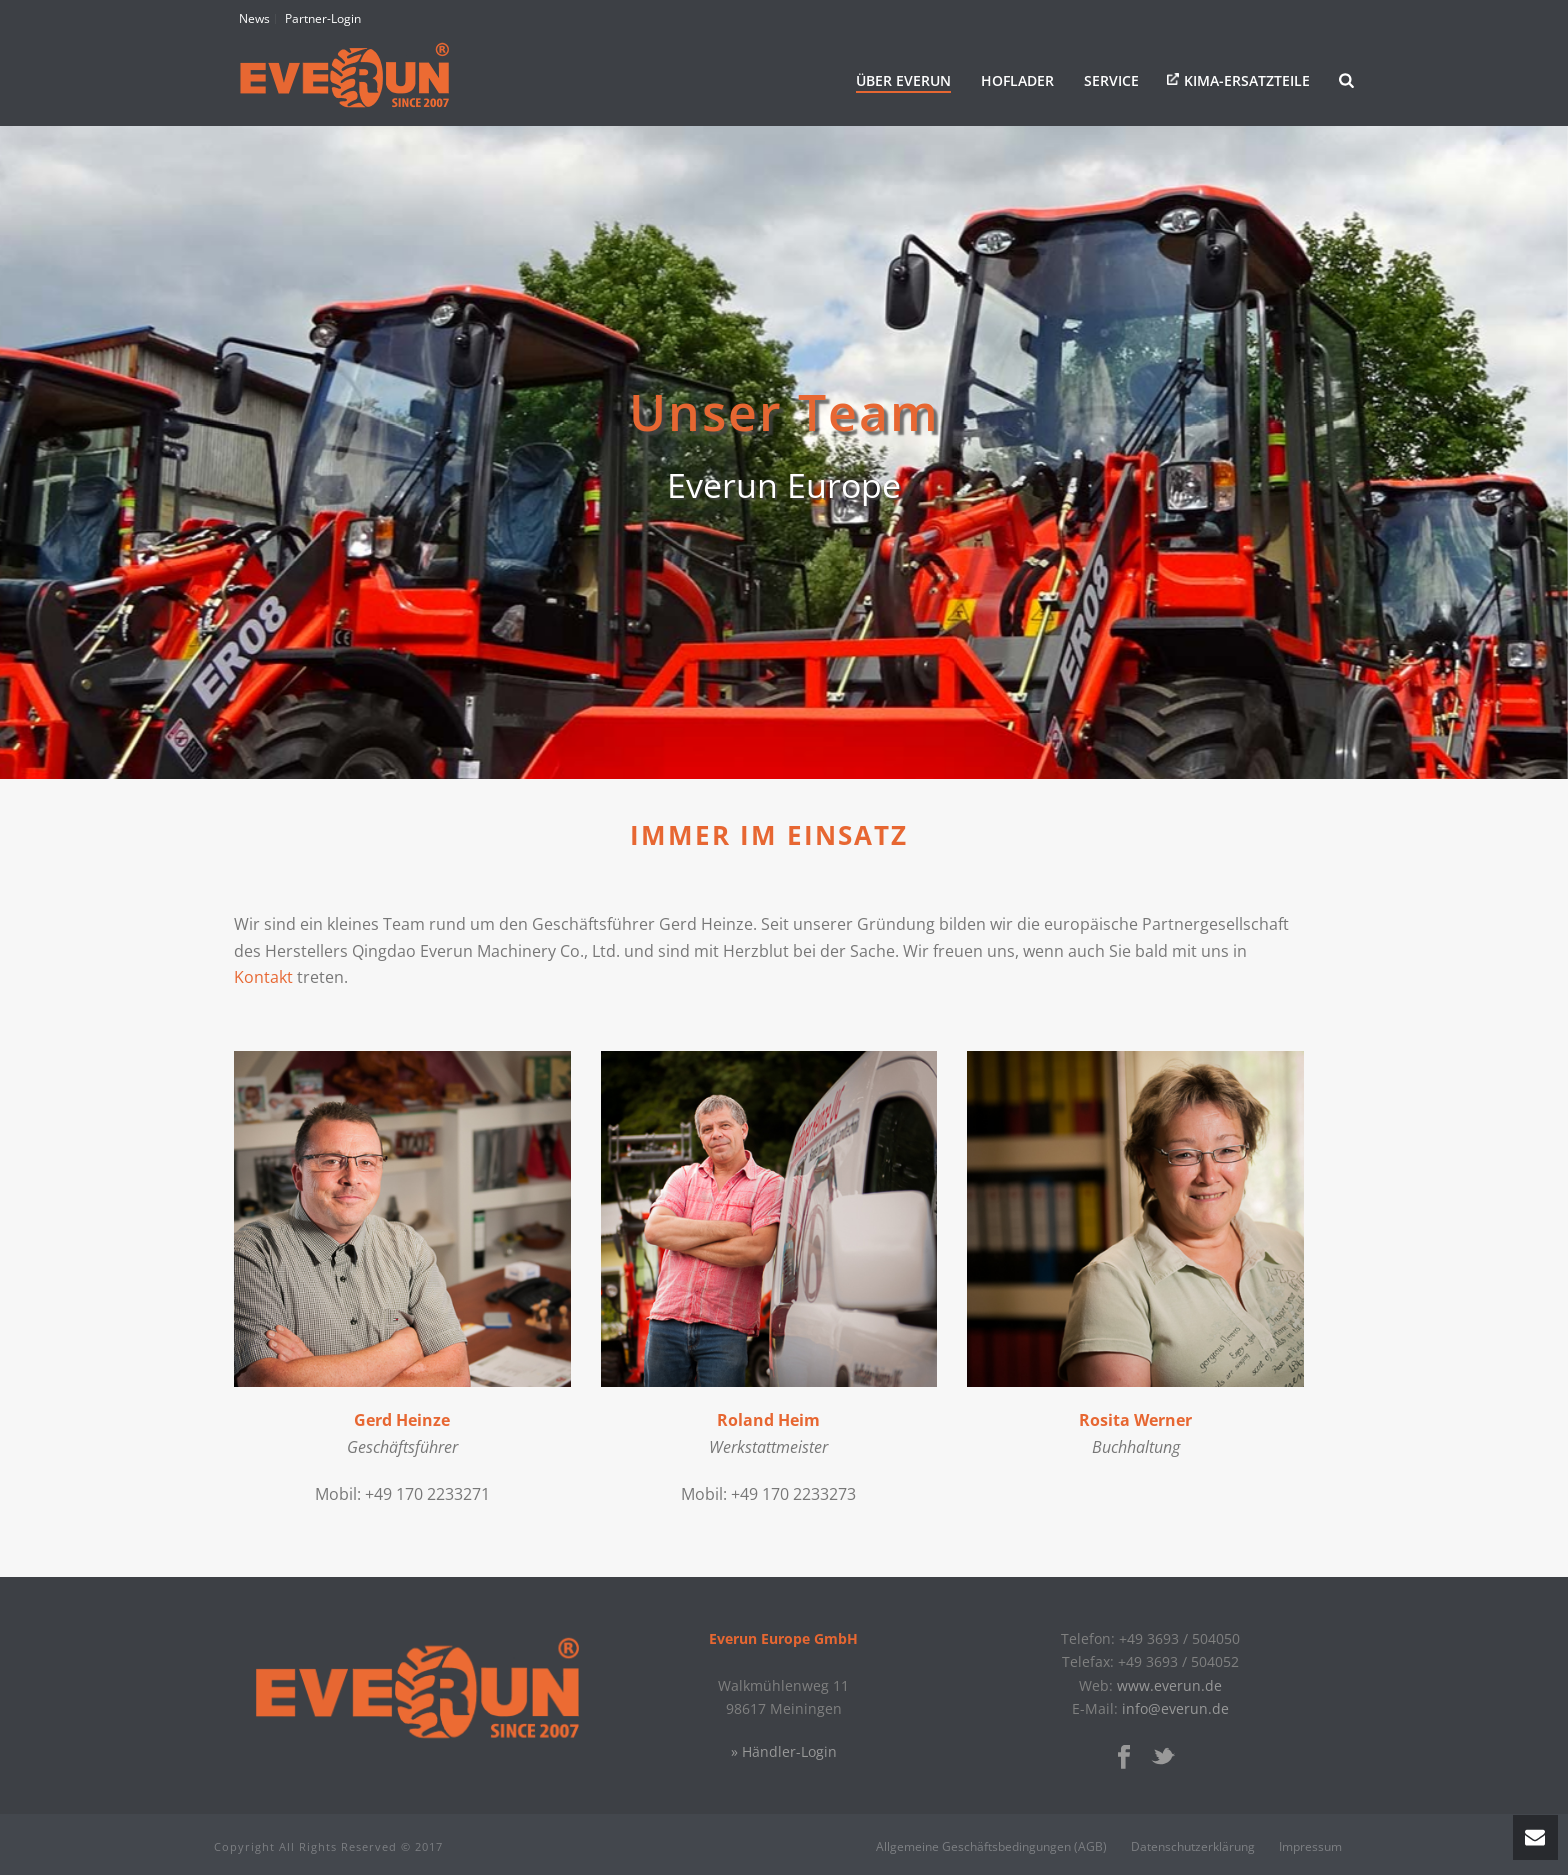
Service (1111, 80)
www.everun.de (1169, 1685)
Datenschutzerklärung (1193, 1847)
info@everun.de (1175, 1708)
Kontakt (263, 977)
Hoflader (1017, 80)
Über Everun (903, 80)
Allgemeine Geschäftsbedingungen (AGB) (991, 1847)
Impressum (1310, 1847)
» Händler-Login (784, 1751)
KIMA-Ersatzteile (1247, 80)
